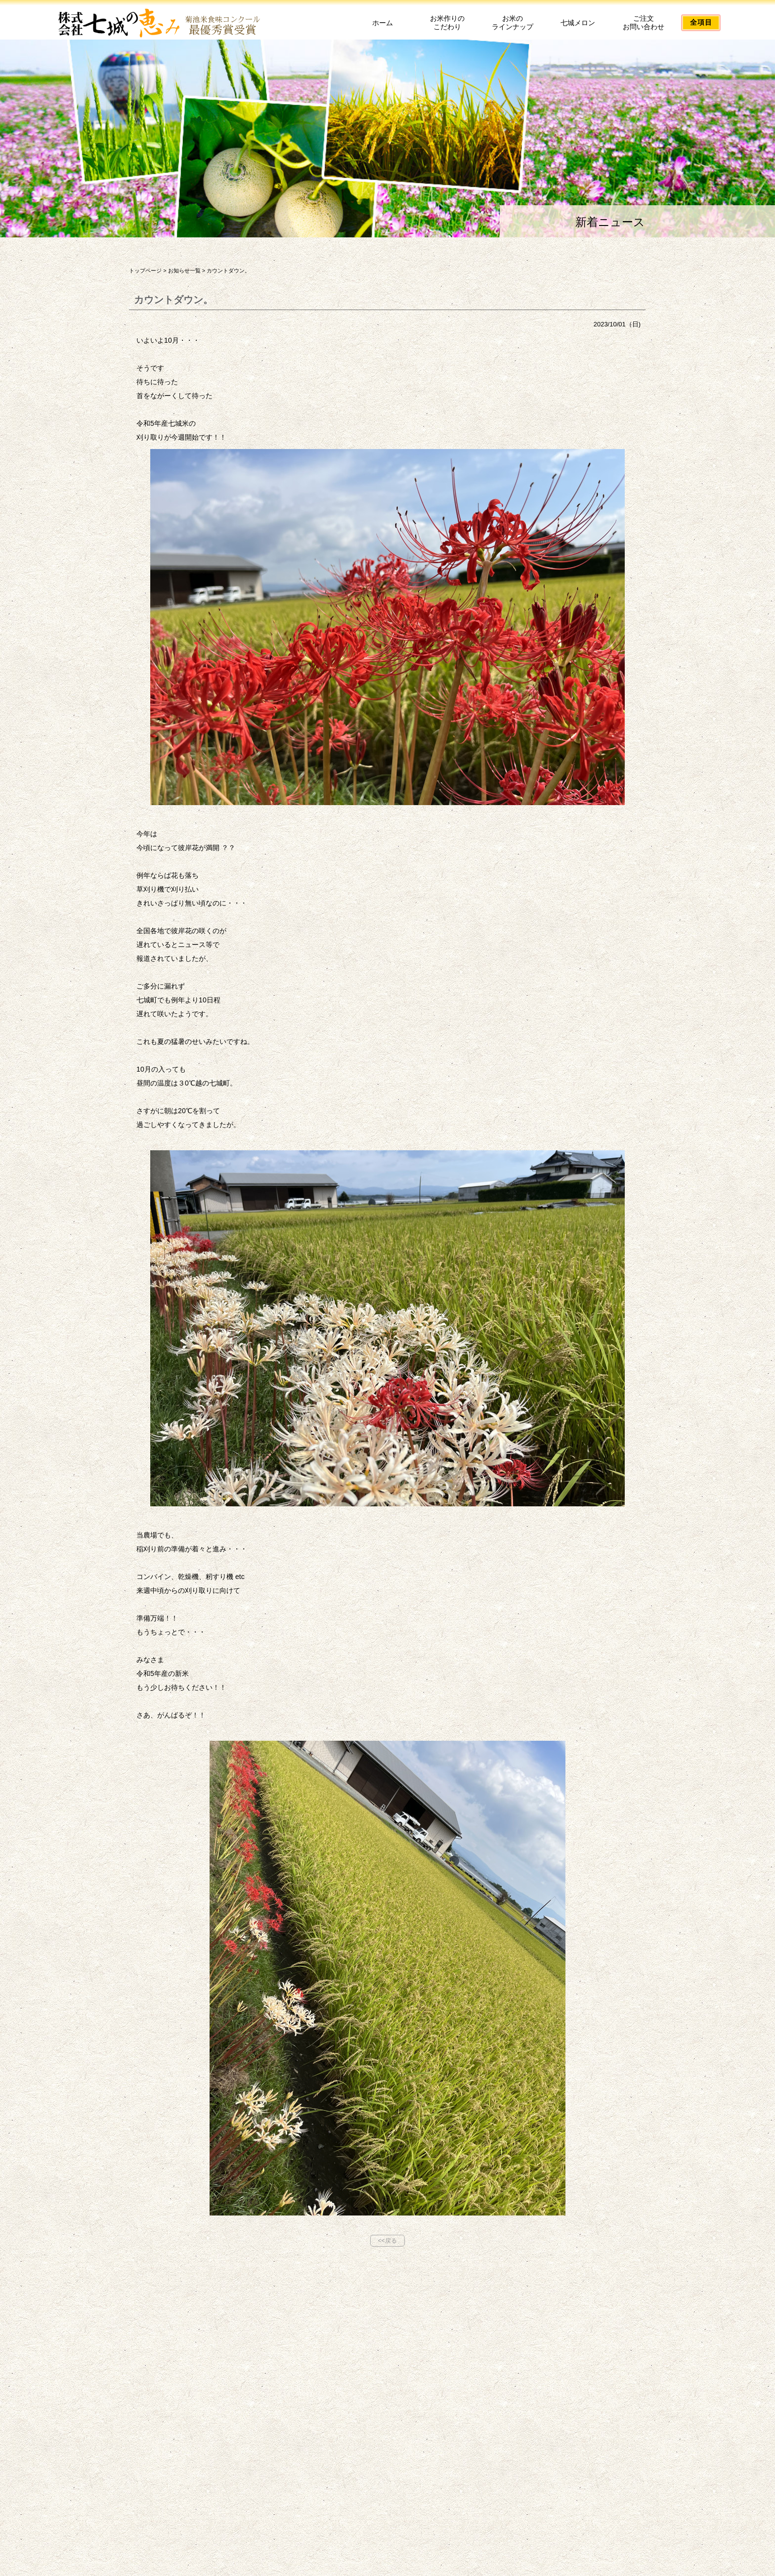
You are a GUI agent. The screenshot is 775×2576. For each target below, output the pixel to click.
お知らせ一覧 (184, 270)
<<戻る (387, 2240)
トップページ (145, 270)
